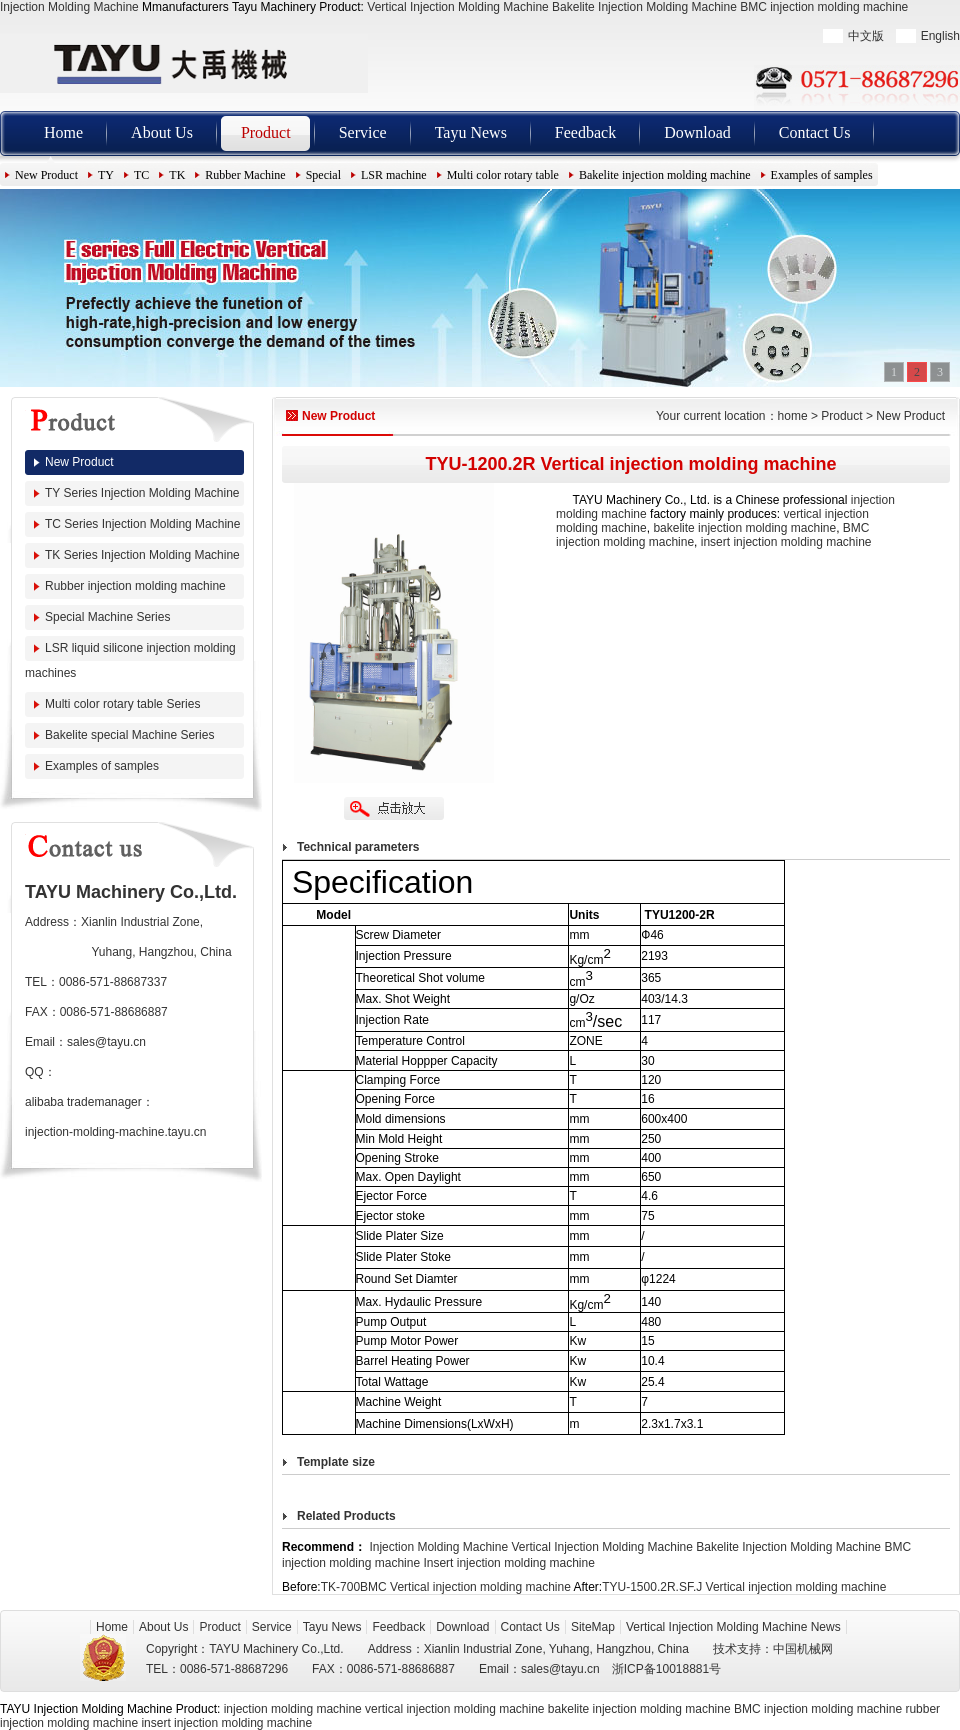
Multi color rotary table (503, 175)
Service (363, 132)
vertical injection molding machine (454, 1709)
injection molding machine (293, 1709)
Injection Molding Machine (69, 7)
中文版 (866, 36)
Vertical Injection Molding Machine (457, 7)
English (940, 36)
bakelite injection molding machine (744, 528)
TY (106, 175)
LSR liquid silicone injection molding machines (130, 660)
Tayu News (471, 132)
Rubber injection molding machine (135, 586)
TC (141, 175)
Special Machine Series (107, 617)
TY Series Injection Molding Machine (142, 493)
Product (266, 132)
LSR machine (394, 175)
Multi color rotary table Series (122, 704)
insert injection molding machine (786, 542)
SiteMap (593, 1627)
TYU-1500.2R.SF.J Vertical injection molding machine (744, 1587)
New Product (46, 175)
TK (177, 175)
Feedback (585, 132)
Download (697, 132)
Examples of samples (822, 175)
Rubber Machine (245, 175)
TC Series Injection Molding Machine (142, 524)
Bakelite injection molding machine (665, 175)
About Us (162, 132)
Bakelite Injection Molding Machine (644, 7)
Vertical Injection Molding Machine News (733, 1627)
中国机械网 (803, 1649)
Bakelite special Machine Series (129, 735)
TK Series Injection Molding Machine (142, 555)
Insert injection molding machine (508, 1563)
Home (63, 132)
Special (323, 175)
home (793, 416)
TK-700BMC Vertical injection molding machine (446, 1587)
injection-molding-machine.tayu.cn (115, 1132)
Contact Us (815, 132)
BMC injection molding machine (824, 7)
